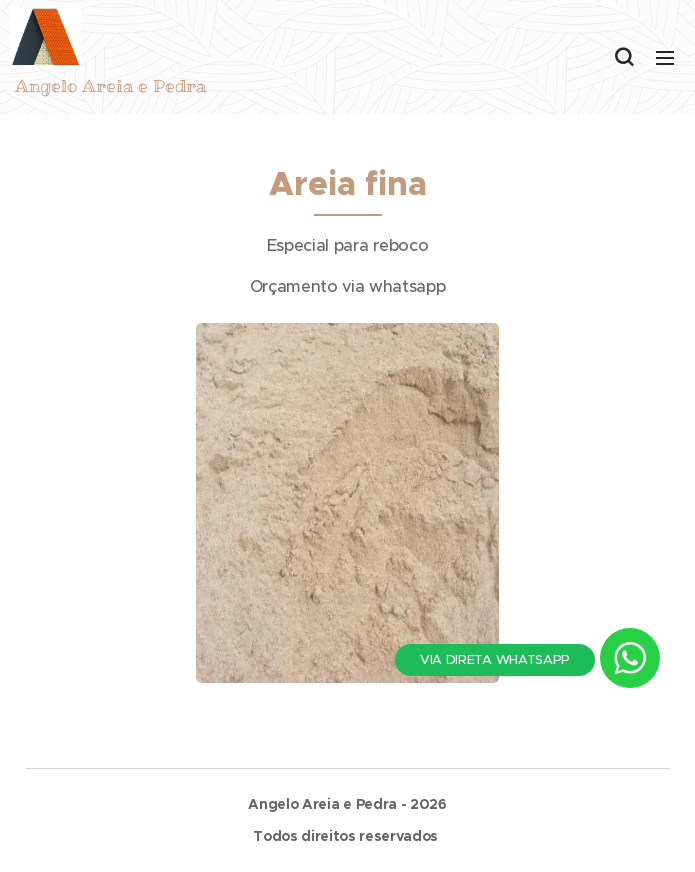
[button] (624, 57)
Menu (665, 58)
